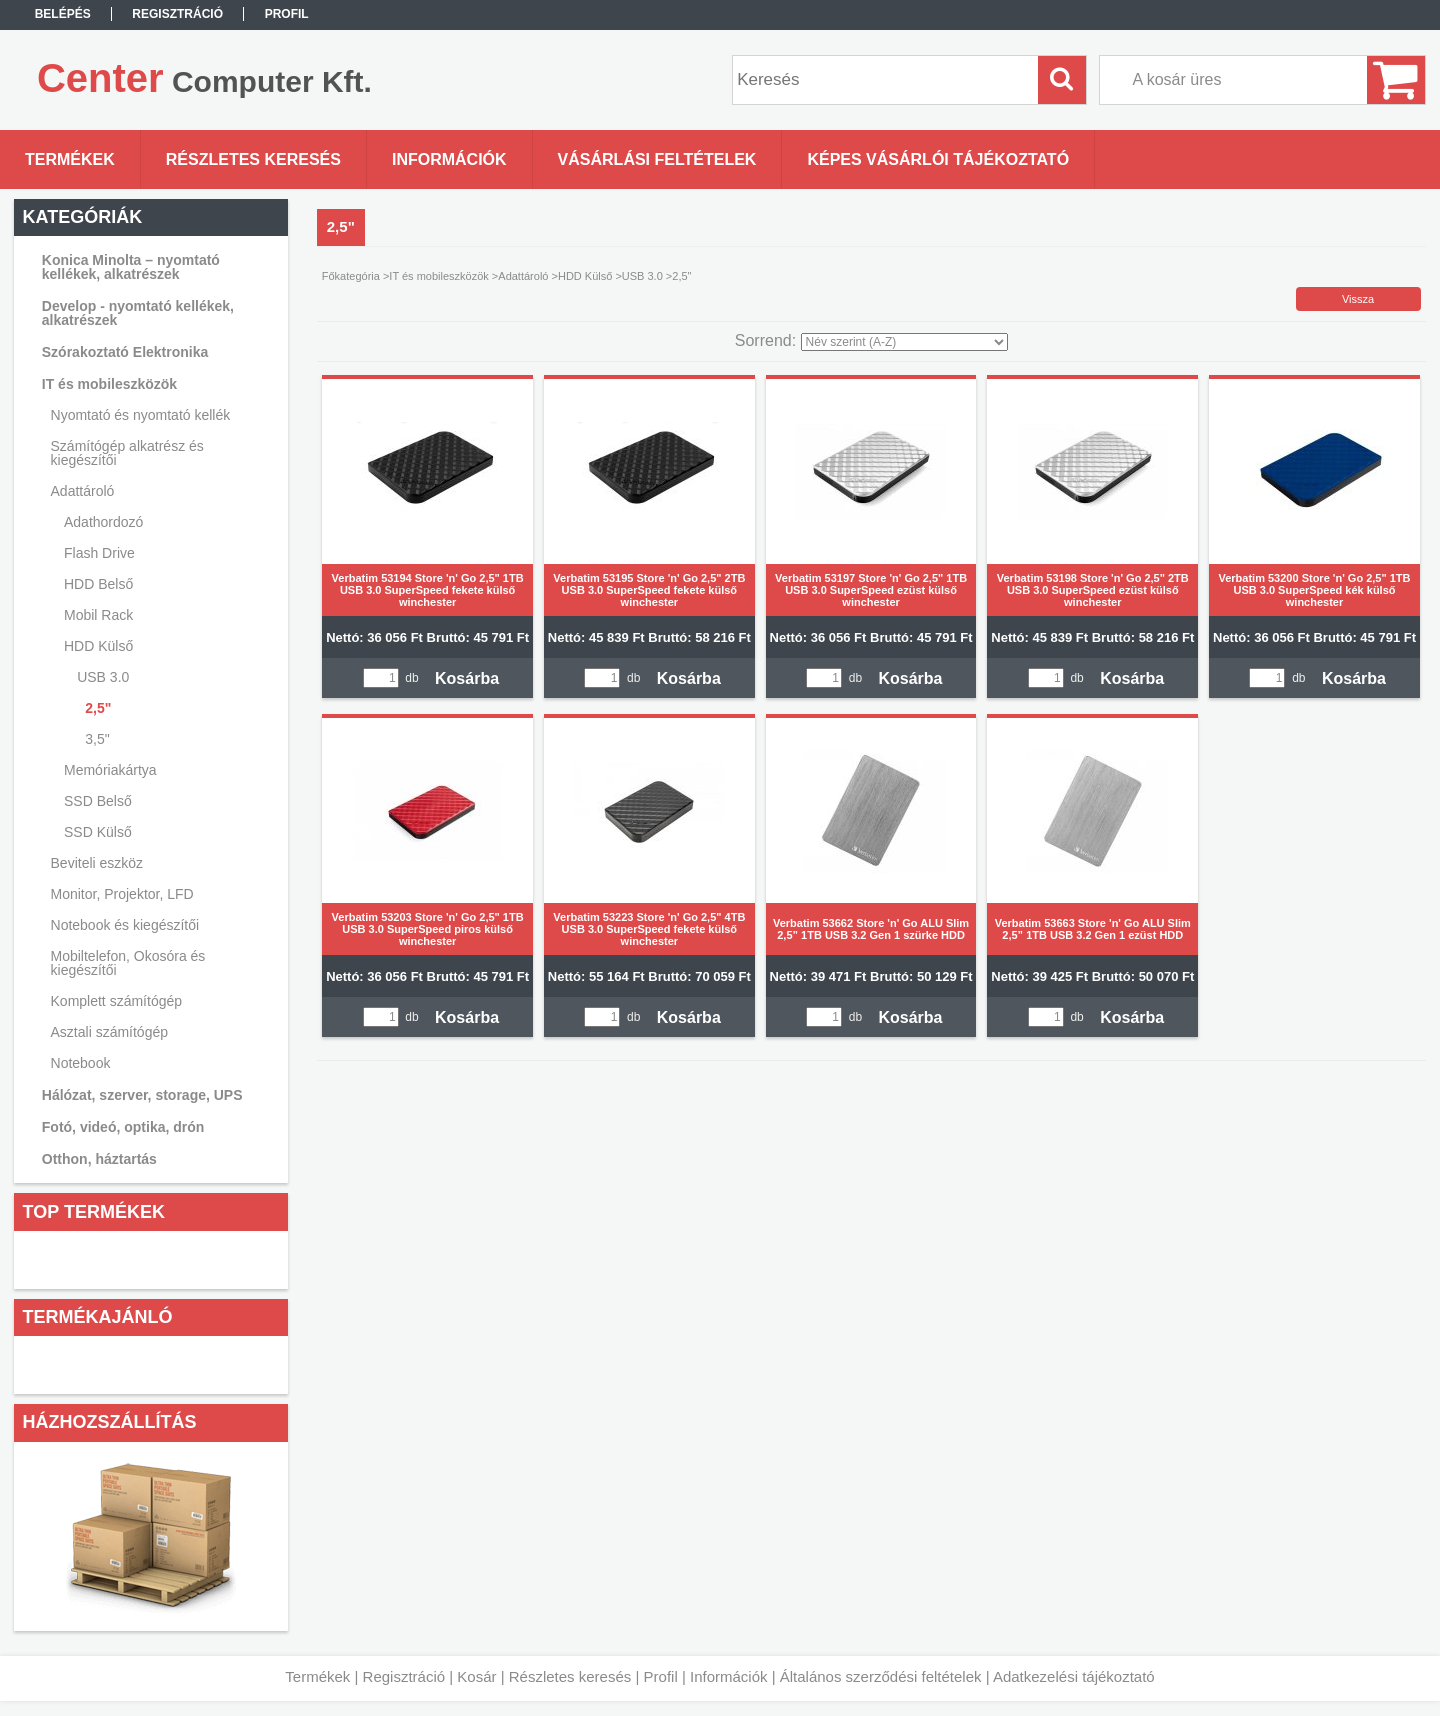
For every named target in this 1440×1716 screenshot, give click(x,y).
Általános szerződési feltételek (881, 1676)
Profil (661, 1676)
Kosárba (467, 678)
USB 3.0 (642, 276)
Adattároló (523, 276)
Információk (729, 1676)
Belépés (63, 14)
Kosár (476, 1676)
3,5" (97, 739)
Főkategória (351, 276)
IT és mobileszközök (438, 276)
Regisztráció (404, 1676)
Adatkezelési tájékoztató (1074, 1676)
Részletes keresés (570, 1676)
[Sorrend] (904, 342)
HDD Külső (585, 276)
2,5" (98, 708)
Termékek (317, 1676)
